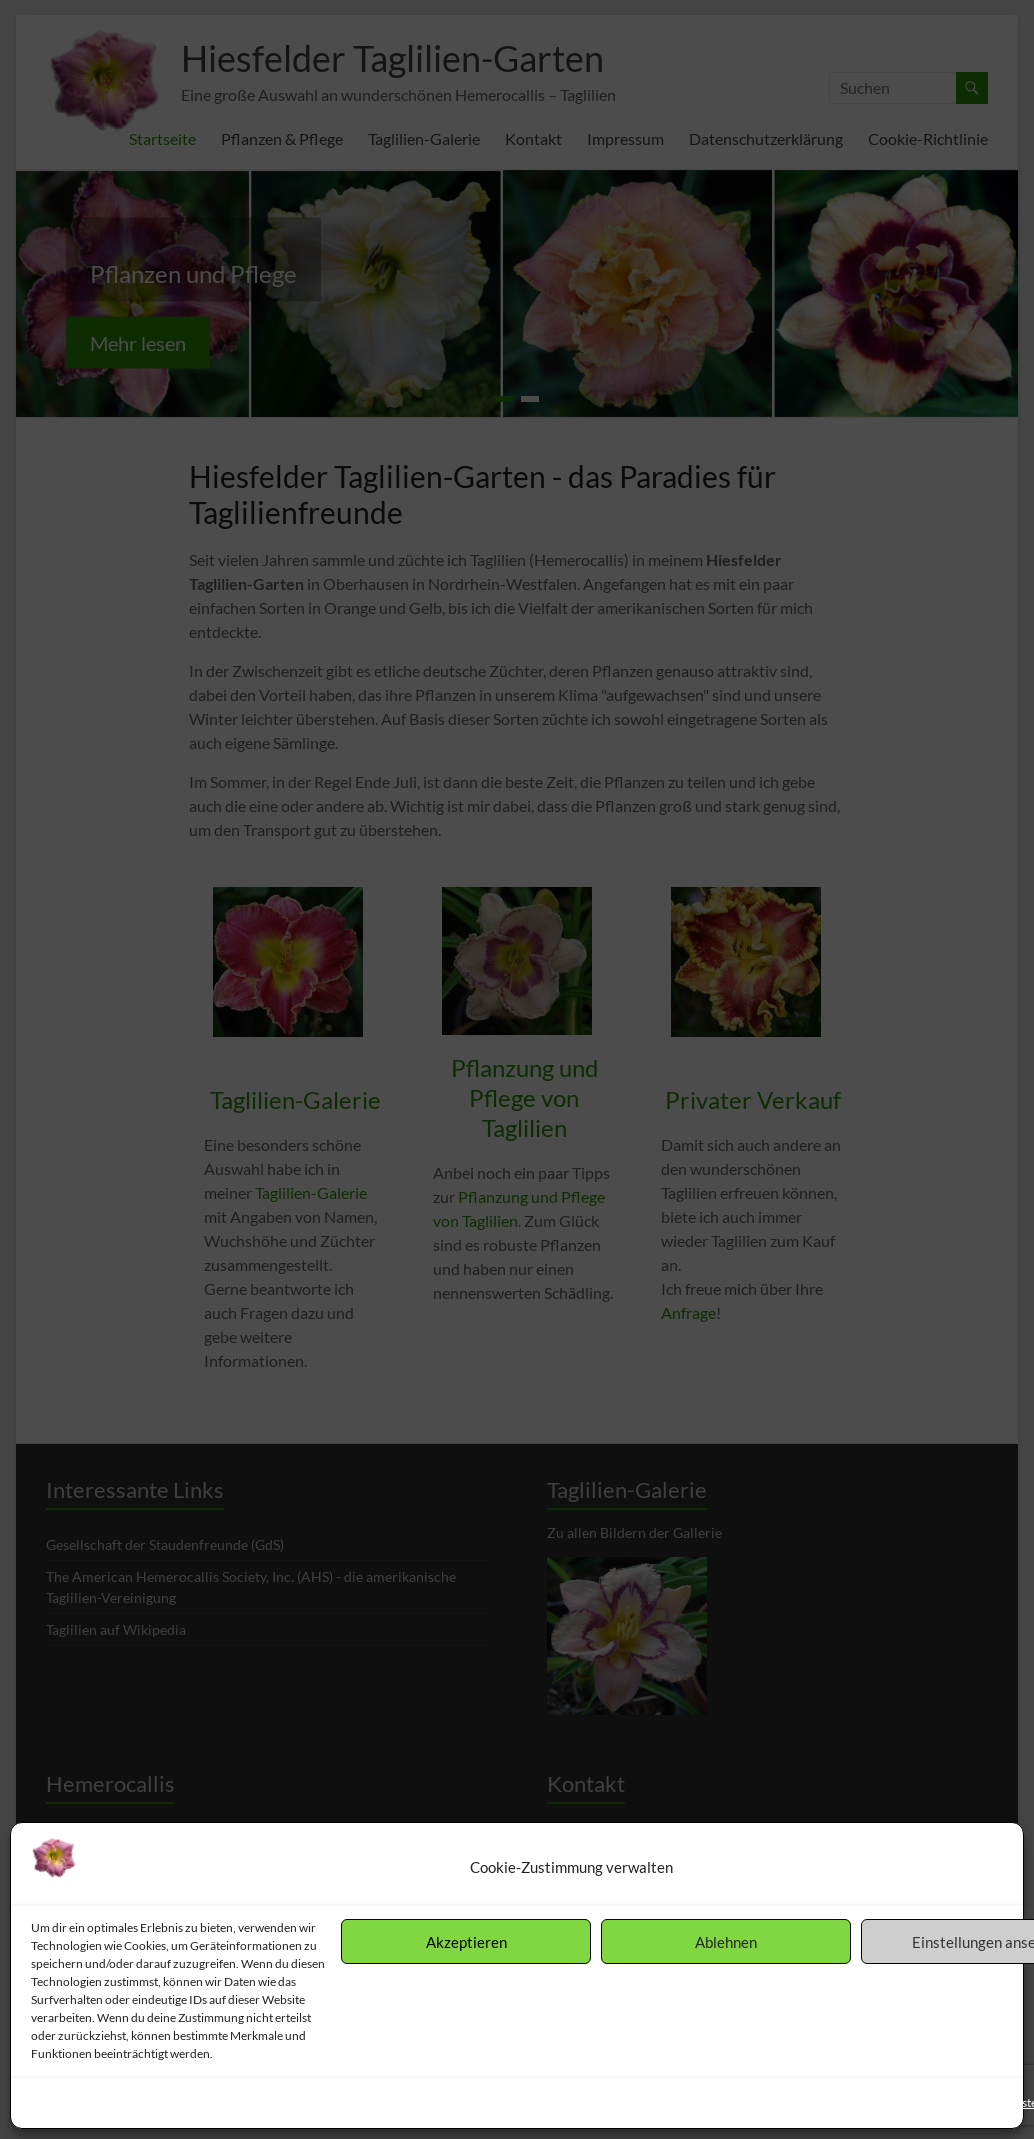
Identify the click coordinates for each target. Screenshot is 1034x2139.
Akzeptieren (466, 1942)
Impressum (289, 2102)
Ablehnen (726, 1942)
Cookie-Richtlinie (76, 2102)
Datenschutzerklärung (191, 2102)
